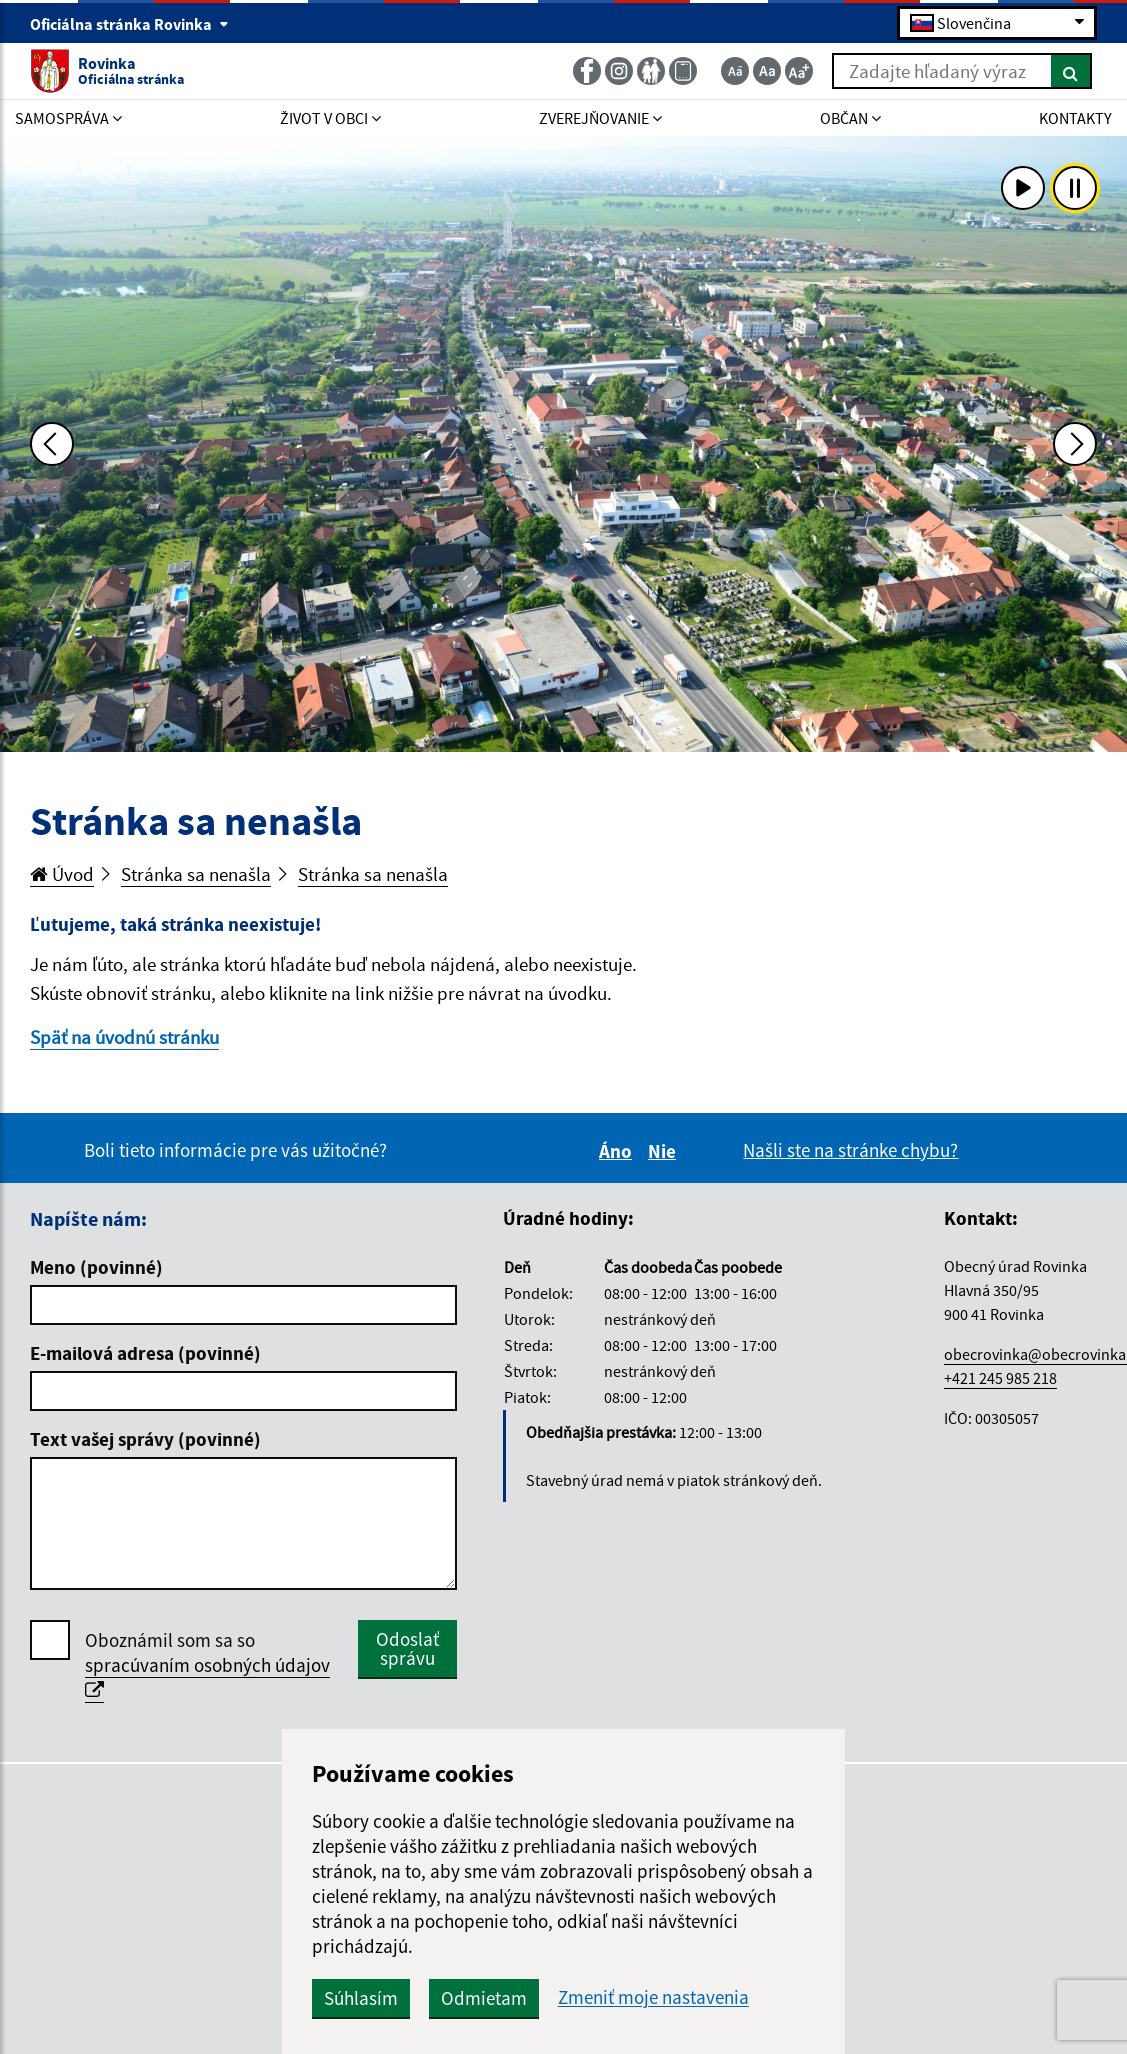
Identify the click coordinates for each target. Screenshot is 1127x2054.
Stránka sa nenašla (196, 874)
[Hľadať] (1071, 71)
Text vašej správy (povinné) (145, 1439)
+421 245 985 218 (1000, 1378)
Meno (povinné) (96, 1267)
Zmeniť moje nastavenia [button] (653, 1997)
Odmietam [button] (484, 1998)
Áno (618, 1151)
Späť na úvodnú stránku (124, 1037)
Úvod (62, 874)
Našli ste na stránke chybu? (850, 1150)
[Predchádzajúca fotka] (52, 444)
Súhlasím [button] (361, 1998)
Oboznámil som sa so (207, 1665)
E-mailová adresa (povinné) (145, 1353)
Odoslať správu (407, 1648)
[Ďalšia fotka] (1075, 444)
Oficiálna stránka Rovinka (129, 24)
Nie (665, 1151)
